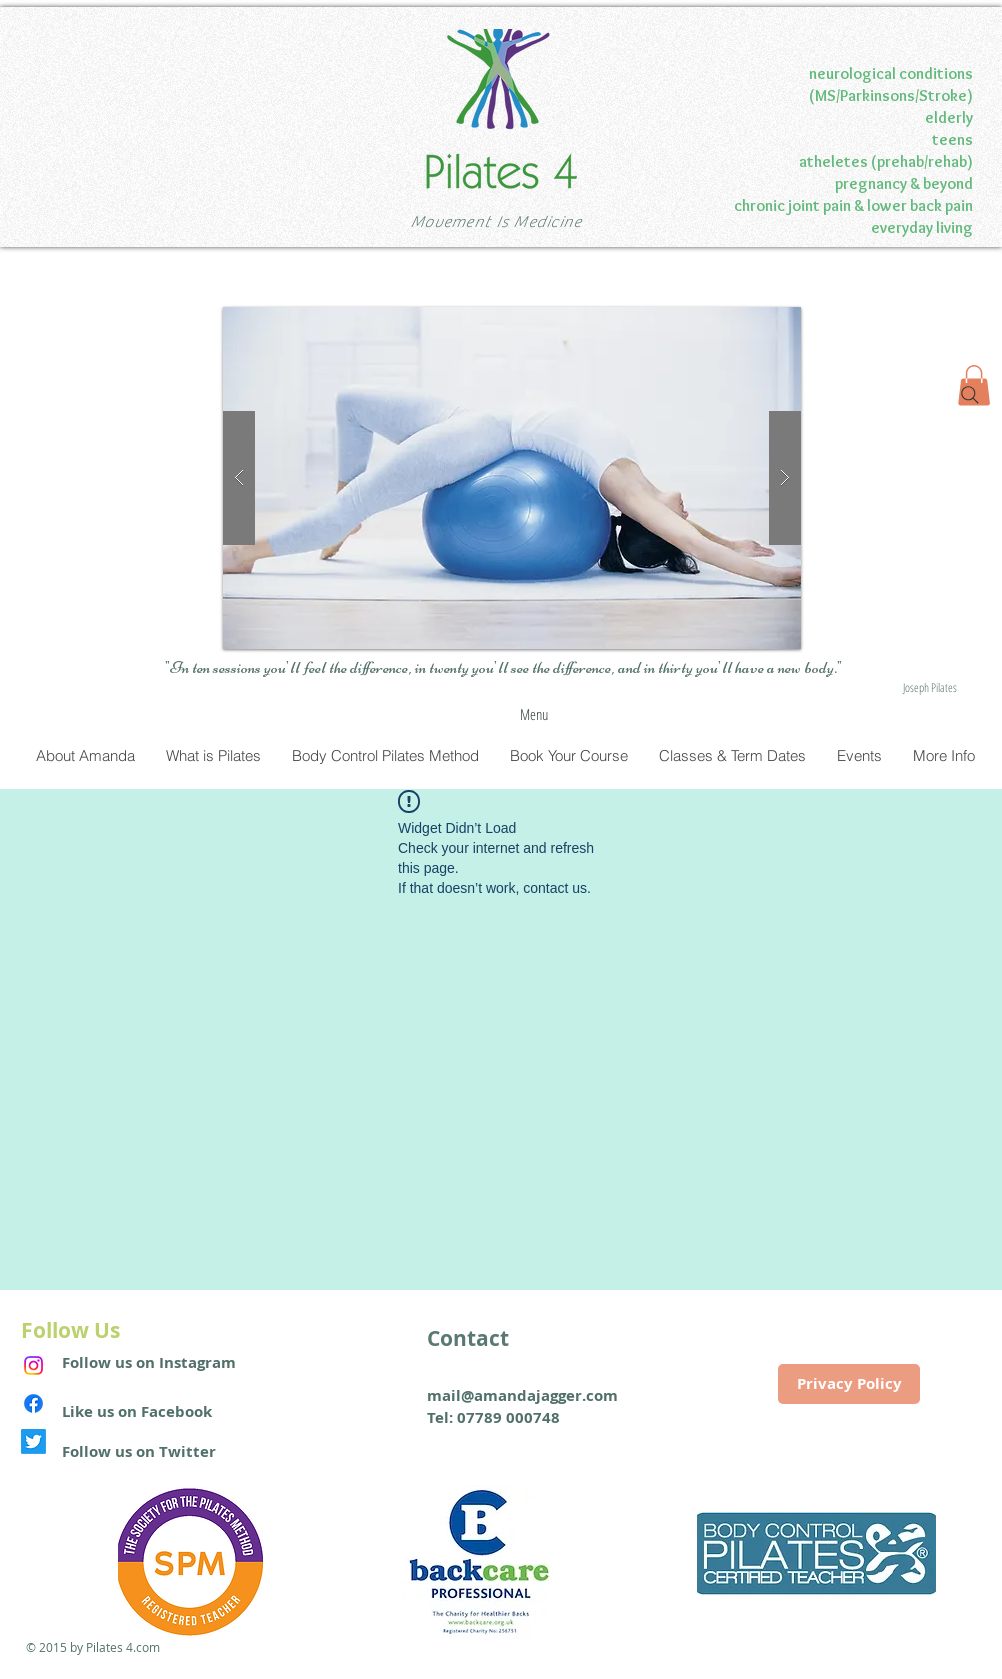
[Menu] (534, 714)
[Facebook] (33, 1403)
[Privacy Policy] (849, 1384)
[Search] (970, 395)
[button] (512, 478)
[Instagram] (33, 1365)
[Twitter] (33, 1441)
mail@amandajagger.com (522, 1395)
